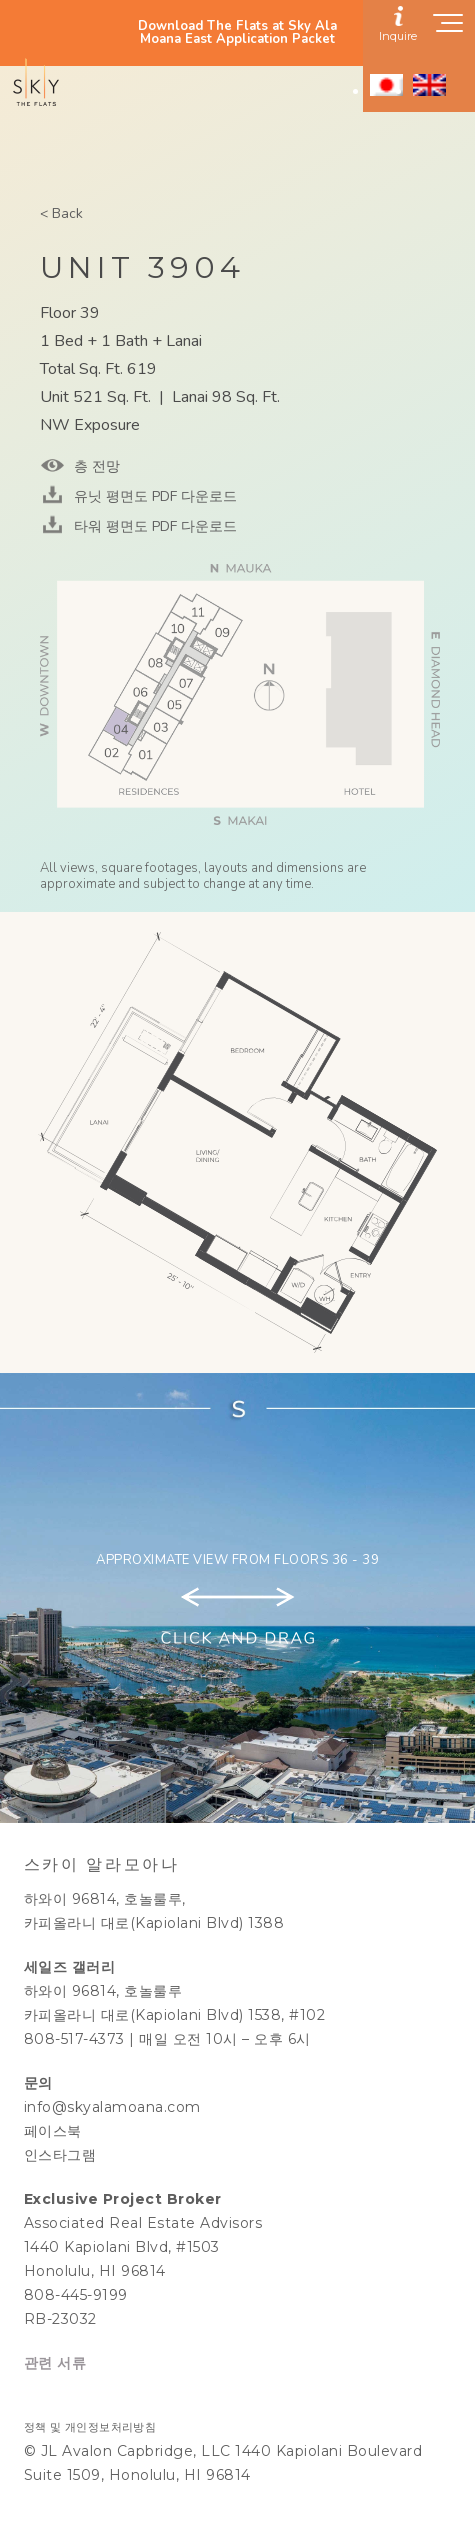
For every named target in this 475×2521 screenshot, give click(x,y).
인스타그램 (60, 2155)
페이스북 (53, 2131)
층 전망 (95, 466)
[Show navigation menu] (449, 29)
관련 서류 (55, 2363)
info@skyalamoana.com (112, 2107)
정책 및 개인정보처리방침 (90, 2427)
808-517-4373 (74, 2039)
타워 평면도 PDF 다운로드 (153, 526)
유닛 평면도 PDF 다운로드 (153, 496)
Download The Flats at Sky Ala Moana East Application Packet (237, 33)
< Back (61, 213)
